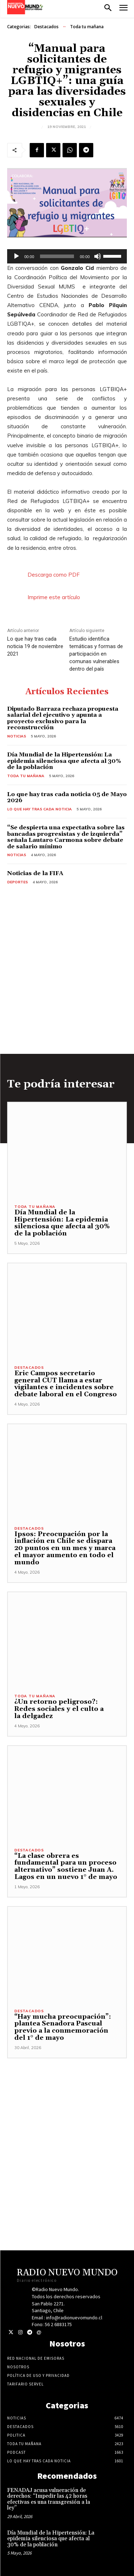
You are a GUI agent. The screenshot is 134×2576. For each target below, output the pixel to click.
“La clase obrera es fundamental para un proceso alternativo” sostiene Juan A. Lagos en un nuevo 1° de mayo (65, 1866)
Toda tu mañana (87, 27)
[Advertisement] (67, 2125)
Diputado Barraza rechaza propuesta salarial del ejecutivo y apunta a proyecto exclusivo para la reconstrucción (62, 718)
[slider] (57, 256)
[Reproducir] (16, 256)
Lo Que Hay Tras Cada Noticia (39, 809)
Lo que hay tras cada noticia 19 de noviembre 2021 (35, 646)
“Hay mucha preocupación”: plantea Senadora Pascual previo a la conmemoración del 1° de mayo (62, 2027)
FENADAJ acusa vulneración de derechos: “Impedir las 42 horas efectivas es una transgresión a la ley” (48, 2499)
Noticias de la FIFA (35, 873)
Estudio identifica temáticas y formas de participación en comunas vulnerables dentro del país (96, 654)
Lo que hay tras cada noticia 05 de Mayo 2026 (67, 797)
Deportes (17, 882)
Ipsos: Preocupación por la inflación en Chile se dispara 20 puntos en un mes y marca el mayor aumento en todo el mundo (64, 1548)
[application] (67, 256)
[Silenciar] (97, 256)
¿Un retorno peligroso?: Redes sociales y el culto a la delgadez (59, 1709)
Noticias (16, 736)
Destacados (46, 27)
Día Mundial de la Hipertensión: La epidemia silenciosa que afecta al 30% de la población (64, 761)
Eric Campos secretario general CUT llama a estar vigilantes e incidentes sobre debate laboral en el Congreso (65, 1383)
